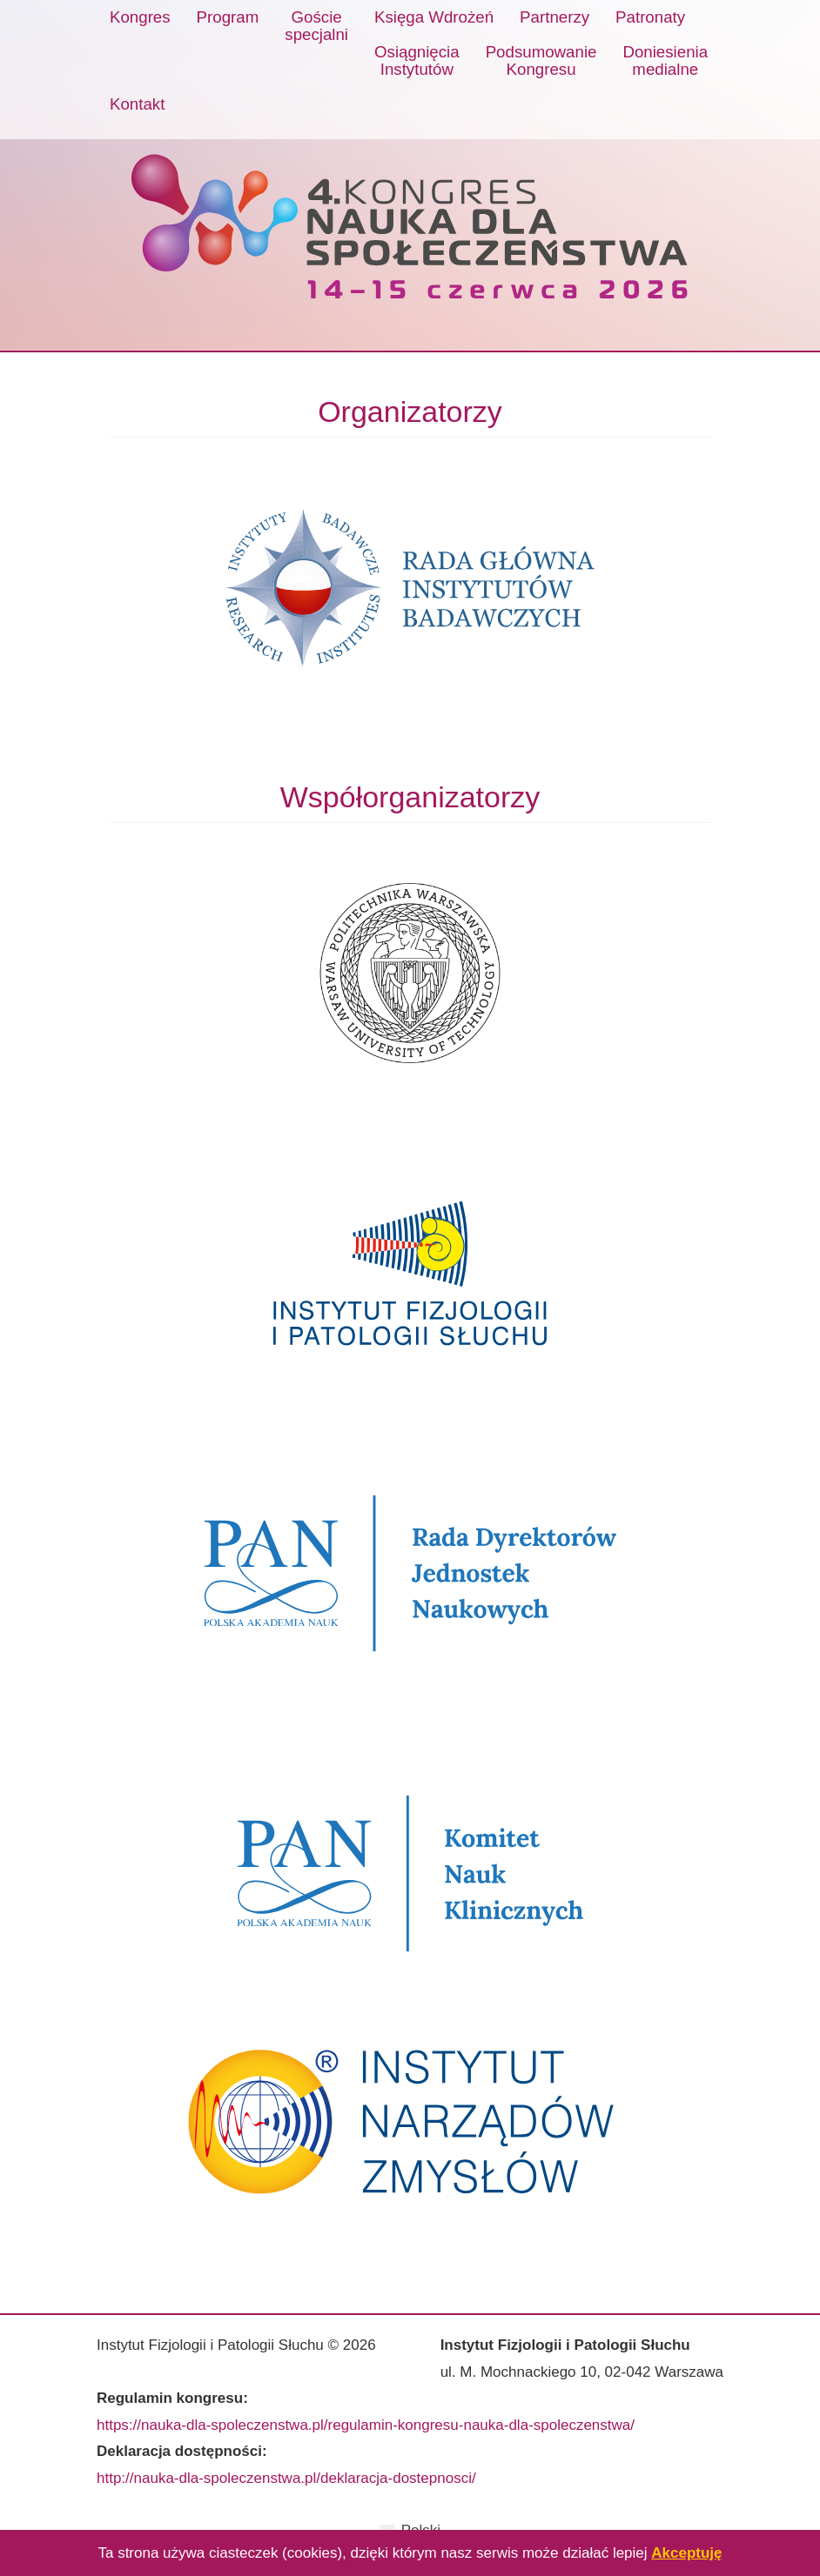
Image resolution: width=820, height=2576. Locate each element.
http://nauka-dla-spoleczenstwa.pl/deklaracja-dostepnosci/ (286, 2478)
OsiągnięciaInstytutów (417, 60)
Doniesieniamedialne (665, 60)
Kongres (140, 17)
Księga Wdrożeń (434, 17)
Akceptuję (686, 2553)
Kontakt (137, 104)
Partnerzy (554, 17)
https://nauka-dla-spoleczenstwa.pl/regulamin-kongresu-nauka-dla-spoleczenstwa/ (366, 2425)
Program (228, 17)
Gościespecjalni (316, 25)
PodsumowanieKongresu (541, 60)
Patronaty (650, 17)
